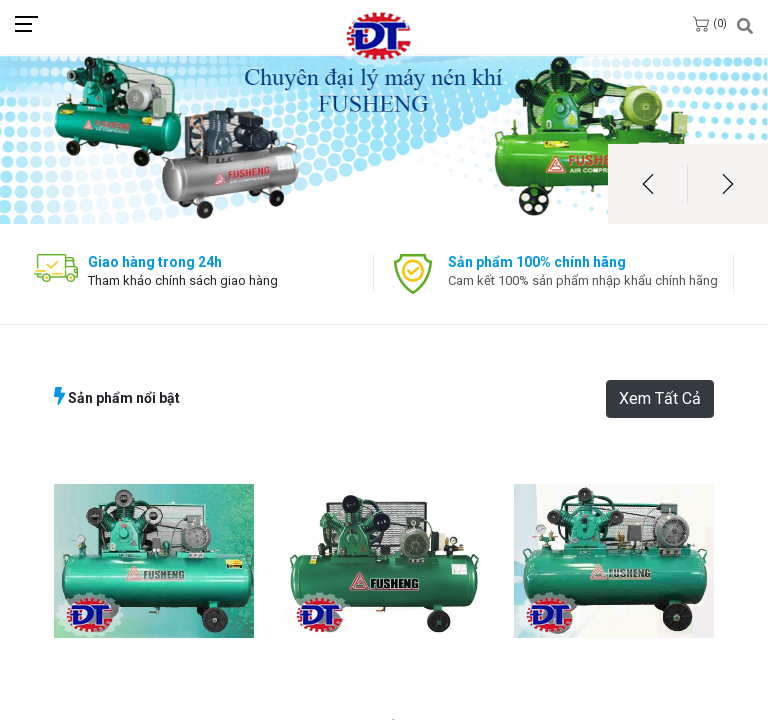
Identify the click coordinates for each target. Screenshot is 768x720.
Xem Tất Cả (660, 398)
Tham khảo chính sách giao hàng (183, 280)
